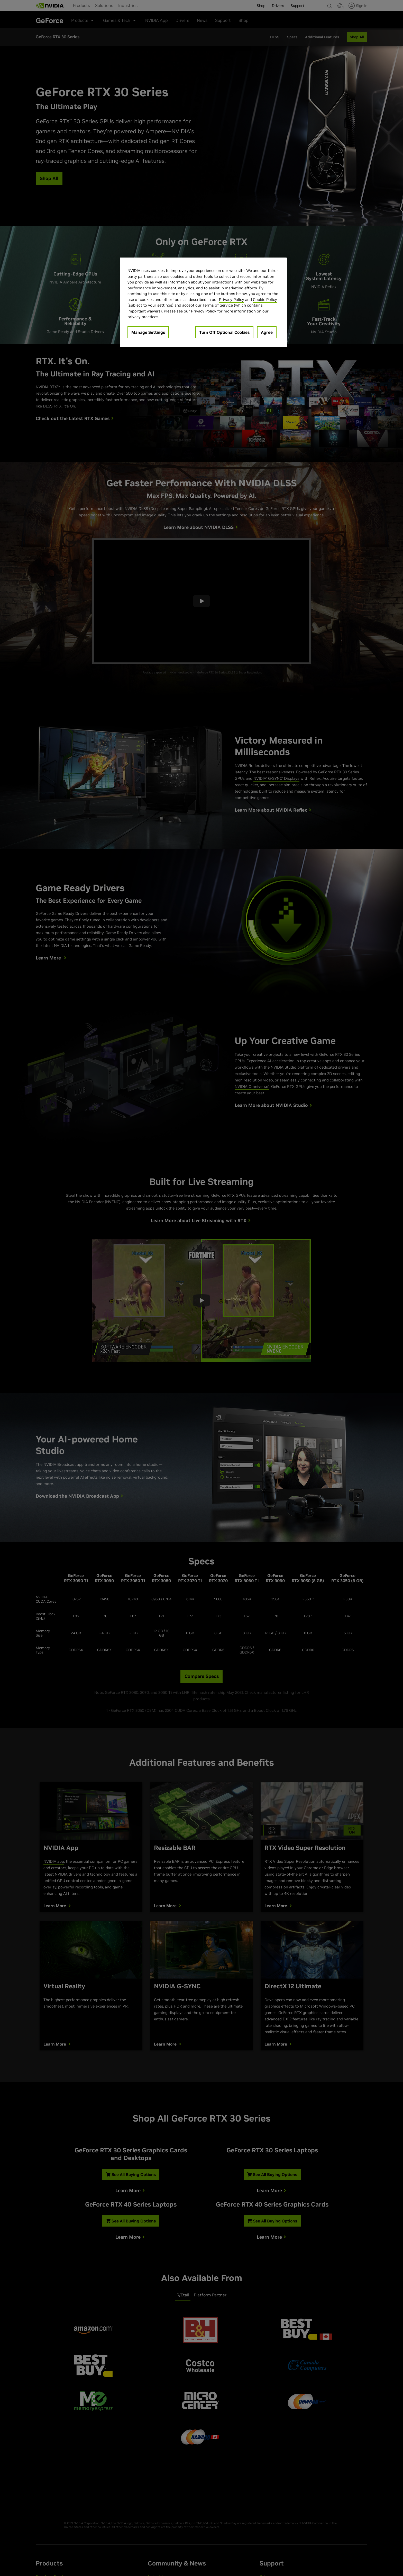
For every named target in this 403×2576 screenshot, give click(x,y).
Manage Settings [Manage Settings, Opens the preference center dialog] (148, 332)
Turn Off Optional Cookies (224, 332)
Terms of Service (218, 305)
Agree (267, 332)
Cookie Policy (265, 299)
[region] (203, 302)
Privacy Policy (231, 299)
